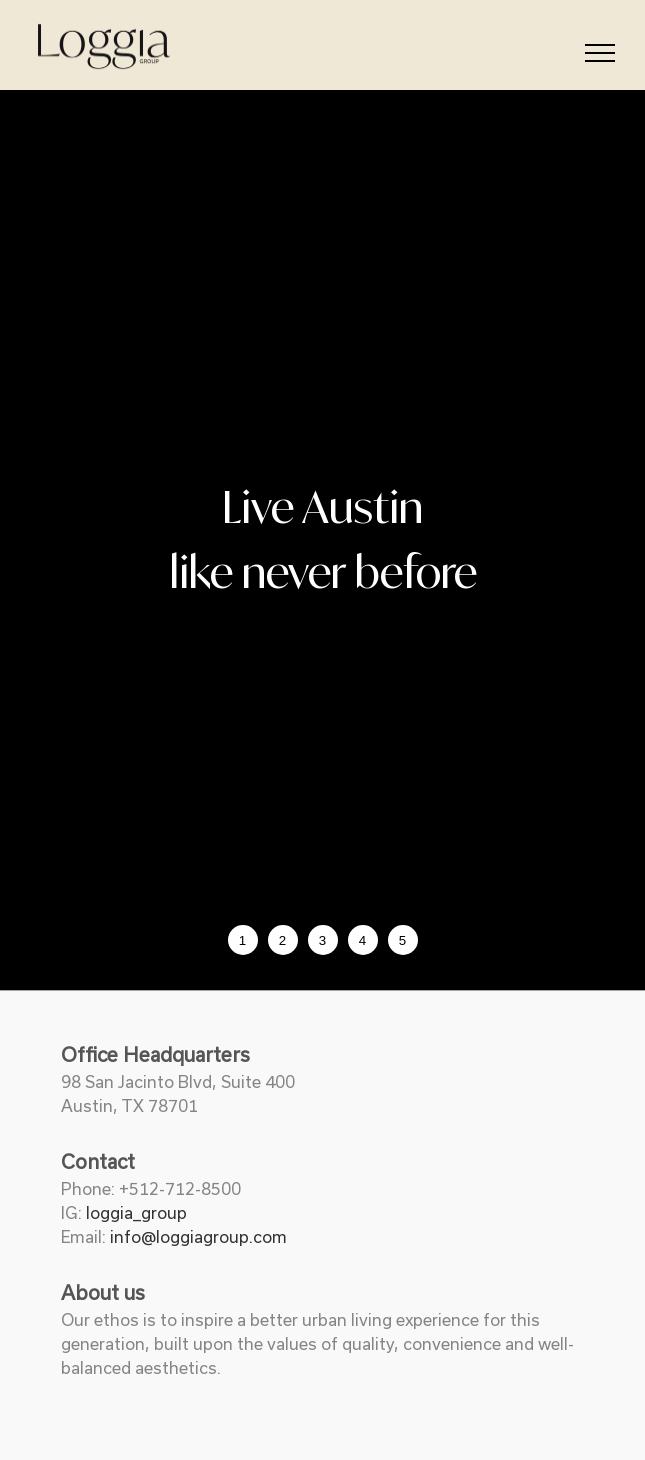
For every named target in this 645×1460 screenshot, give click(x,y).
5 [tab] (402, 940)
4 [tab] (362, 940)
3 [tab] (322, 940)
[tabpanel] (322, 540)
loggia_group (136, 1213)
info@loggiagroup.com (198, 1237)
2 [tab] (282, 940)
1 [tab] (242, 940)
